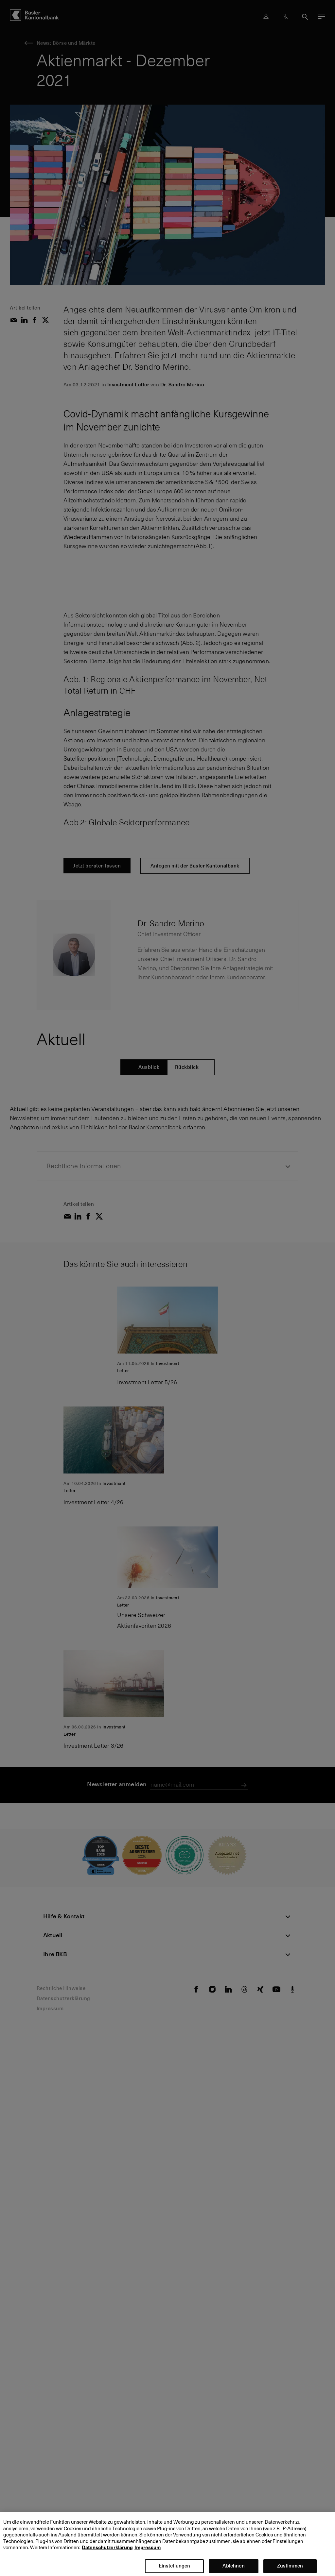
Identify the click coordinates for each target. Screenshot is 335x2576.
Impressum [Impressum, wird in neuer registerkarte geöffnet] (147, 2554)
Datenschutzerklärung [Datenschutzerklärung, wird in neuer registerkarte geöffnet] (107, 2554)
